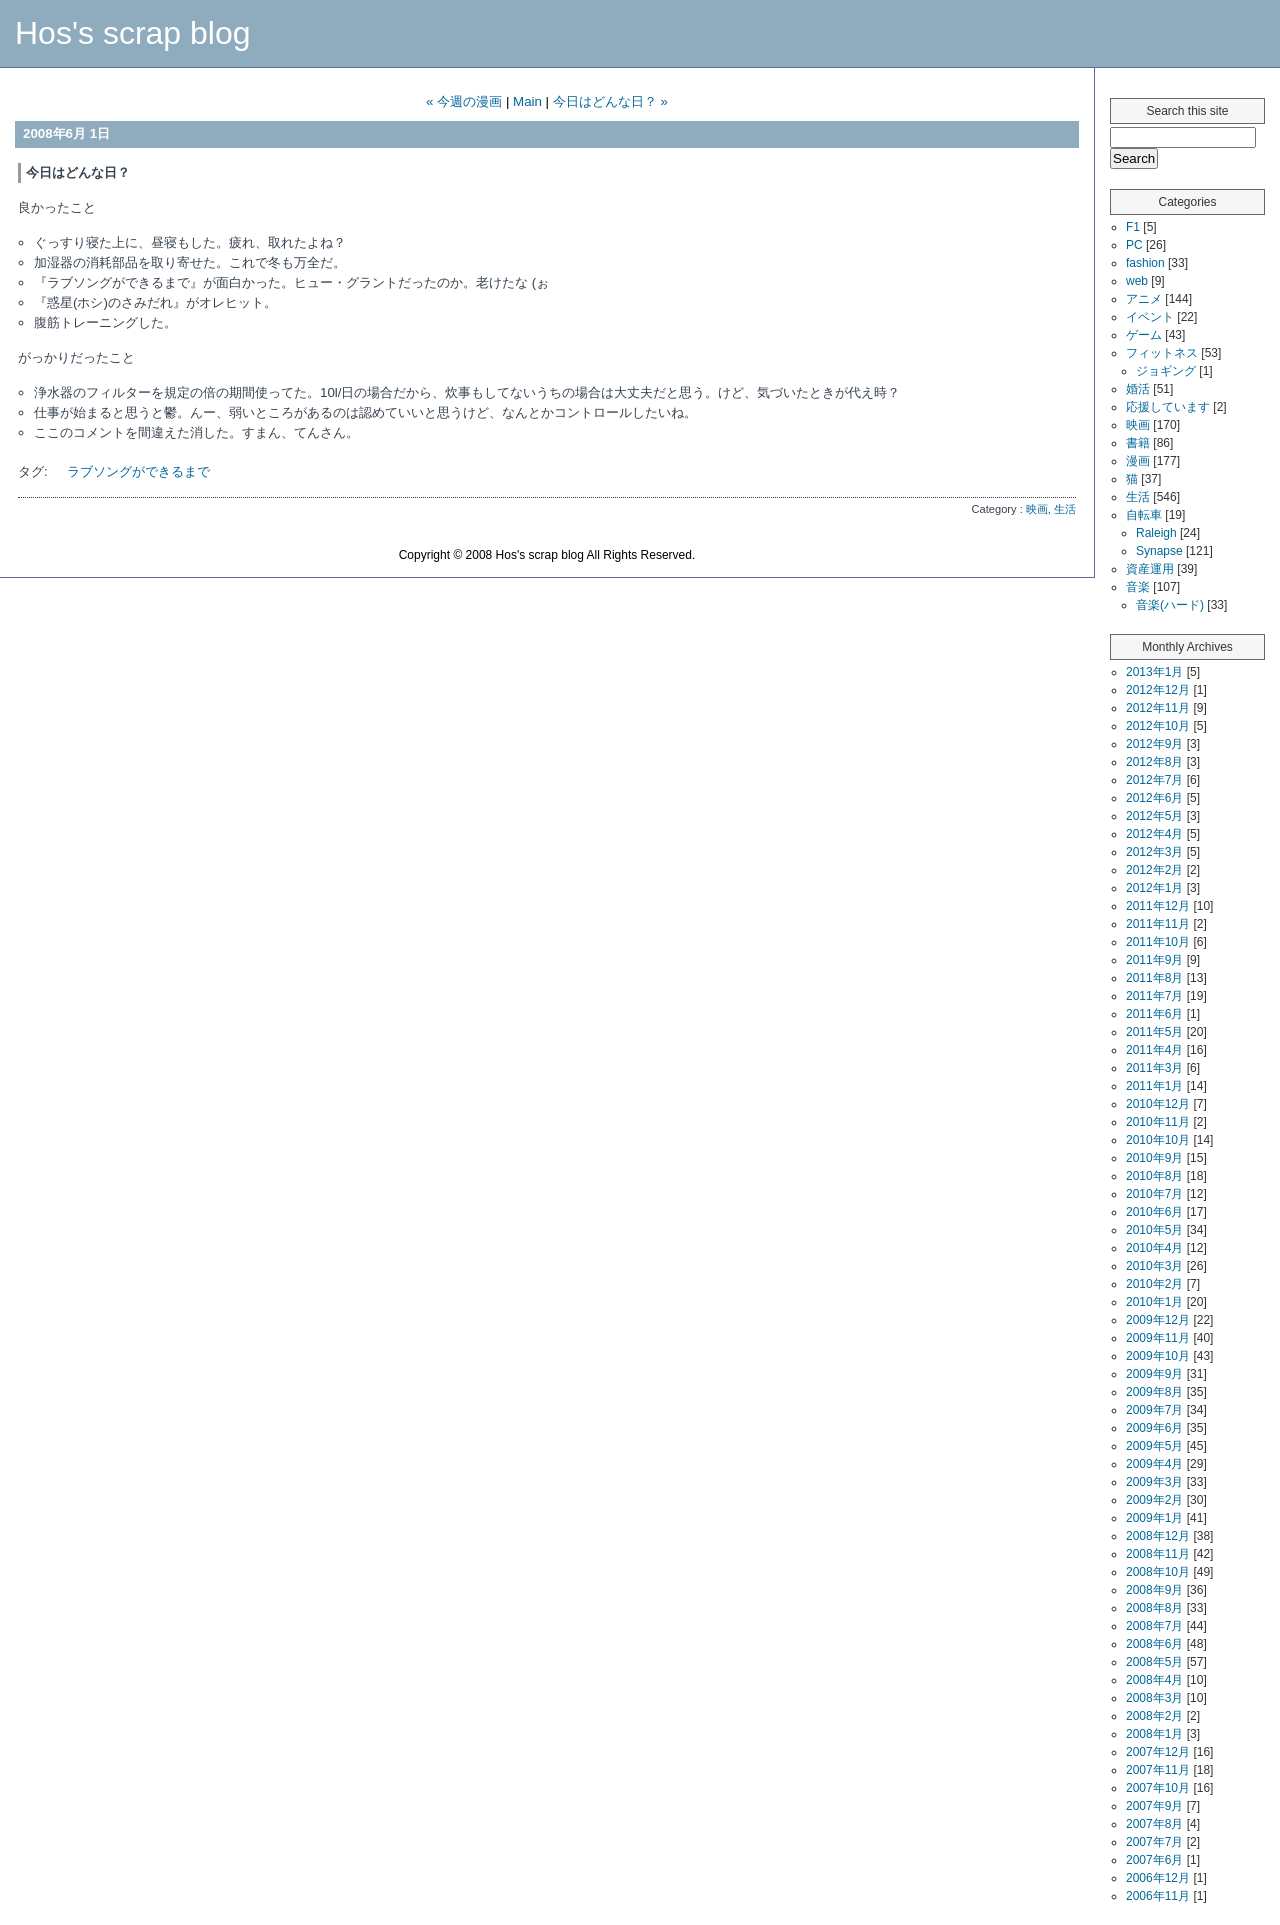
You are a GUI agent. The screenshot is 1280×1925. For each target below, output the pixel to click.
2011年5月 (1154, 1032)
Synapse (1159, 551)
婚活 (1138, 389)
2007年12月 (1158, 1752)
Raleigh (1156, 533)
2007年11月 (1158, 1770)
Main (527, 101)
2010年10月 (1158, 1140)
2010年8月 (1154, 1176)
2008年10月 (1158, 1572)
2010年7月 (1154, 1194)
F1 (1133, 227)
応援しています (1168, 407)
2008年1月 (1154, 1734)
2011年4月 (1154, 1050)
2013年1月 (1154, 672)
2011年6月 (1154, 1014)
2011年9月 (1154, 960)
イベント (1150, 317)
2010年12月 (1158, 1104)
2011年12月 (1158, 906)
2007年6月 (1154, 1860)
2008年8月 (1154, 1608)
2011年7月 (1154, 996)
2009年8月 (1154, 1392)
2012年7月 (1154, 780)
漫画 (1138, 461)
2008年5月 (1154, 1662)
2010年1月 (1154, 1302)
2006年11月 (1158, 1896)
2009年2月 (1154, 1500)
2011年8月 (1154, 978)
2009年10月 (1158, 1356)
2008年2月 (1154, 1716)
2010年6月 (1154, 1212)
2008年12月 (1158, 1536)
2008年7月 (1154, 1626)
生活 (1065, 509)
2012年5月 (1154, 816)
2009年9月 (1154, 1374)
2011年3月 (1154, 1068)
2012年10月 (1158, 726)
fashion (1145, 263)
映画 (1037, 509)
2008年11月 (1158, 1554)
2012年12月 (1158, 690)
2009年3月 (1154, 1482)
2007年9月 (1154, 1806)
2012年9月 (1154, 744)
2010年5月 (1154, 1230)
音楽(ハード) (1170, 605)
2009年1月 (1154, 1518)
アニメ (1144, 299)
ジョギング (1166, 371)
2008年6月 (1154, 1644)
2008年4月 (1154, 1680)
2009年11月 (1158, 1338)
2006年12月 (1158, 1878)
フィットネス (1162, 353)
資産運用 (1150, 569)
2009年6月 (1154, 1428)
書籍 (1138, 443)
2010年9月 (1154, 1158)
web (1137, 281)
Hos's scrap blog (133, 33)
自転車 (1144, 515)
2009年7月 (1154, 1410)
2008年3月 (1154, 1698)
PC (1134, 245)
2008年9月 (1154, 1590)
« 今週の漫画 (464, 101)
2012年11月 (1158, 708)
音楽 (1138, 587)
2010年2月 (1154, 1284)
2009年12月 (1158, 1320)
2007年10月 (1158, 1788)
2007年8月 (1154, 1824)
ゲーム (1144, 335)
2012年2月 (1154, 870)
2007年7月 (1154, 1842)
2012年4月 (1154, 834)
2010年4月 (1154, 1248)
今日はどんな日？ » (610, 101)
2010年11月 (1158, 1122)
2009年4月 (1154, 1464)
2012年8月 (1154, 762)
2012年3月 (1154, 852)
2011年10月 (1158, 942)
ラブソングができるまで (138, 471)
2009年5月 (1154, 1446)
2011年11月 (1158, 924)
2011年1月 (1154, 1086)
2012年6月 (1154, 798)
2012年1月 (1154, 888)
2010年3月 (1154, 1266)
